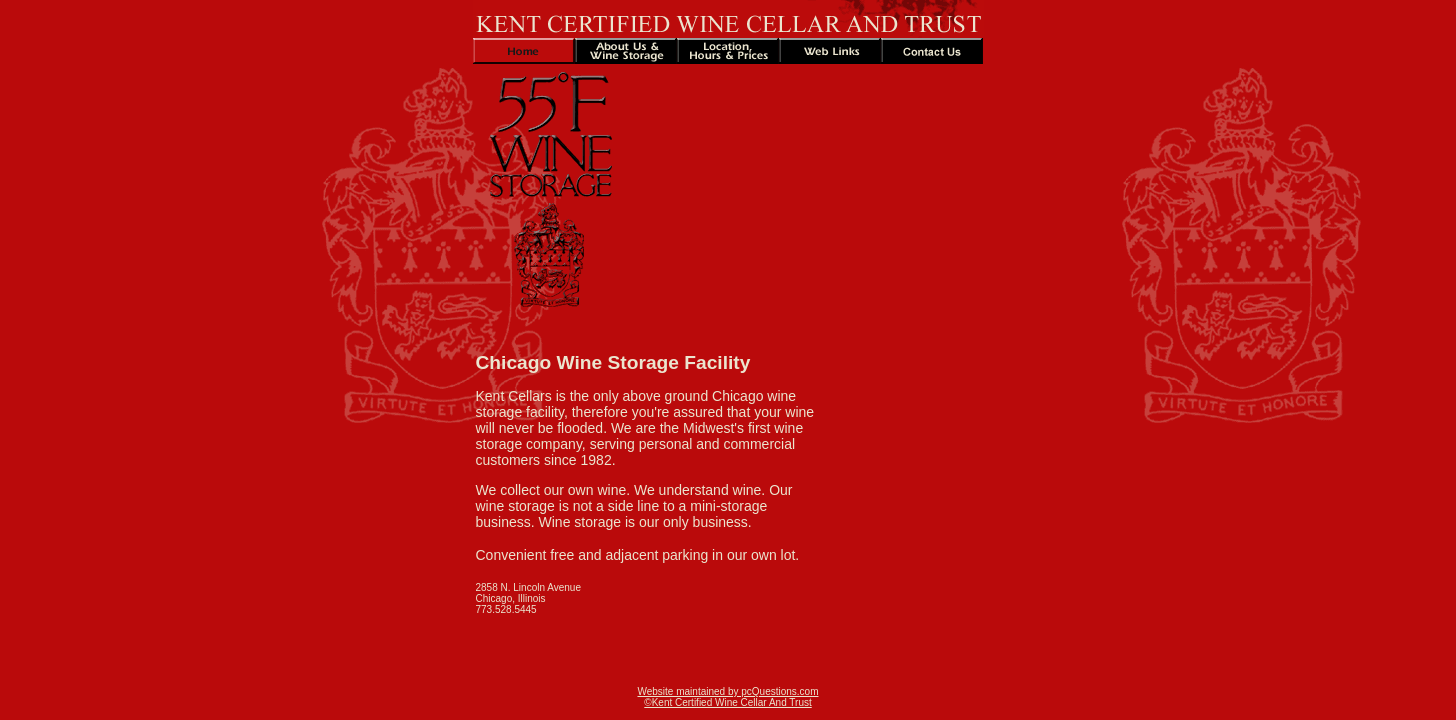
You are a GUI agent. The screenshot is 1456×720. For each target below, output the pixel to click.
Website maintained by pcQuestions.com (727, 691)
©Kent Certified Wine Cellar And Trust (727, 702)
